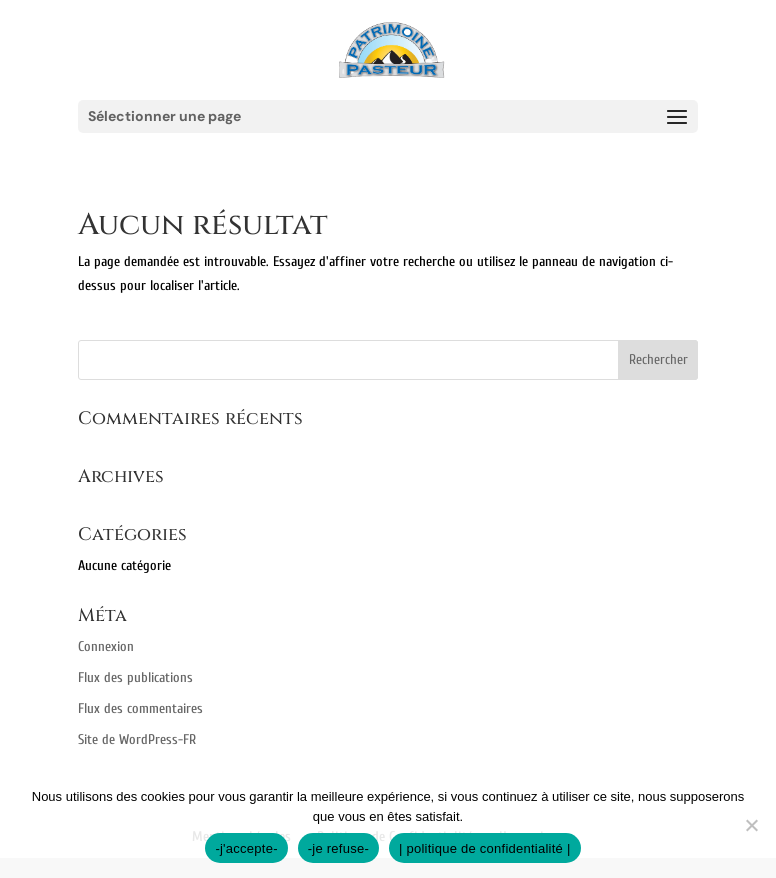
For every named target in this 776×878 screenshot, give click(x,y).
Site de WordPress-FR (137, 739)
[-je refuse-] (751, 825)
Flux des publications (135, 677)
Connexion (106, 646)
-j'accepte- (246, 848)
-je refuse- (338, 848)
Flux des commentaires (140, 708)
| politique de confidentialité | (485, 848)
